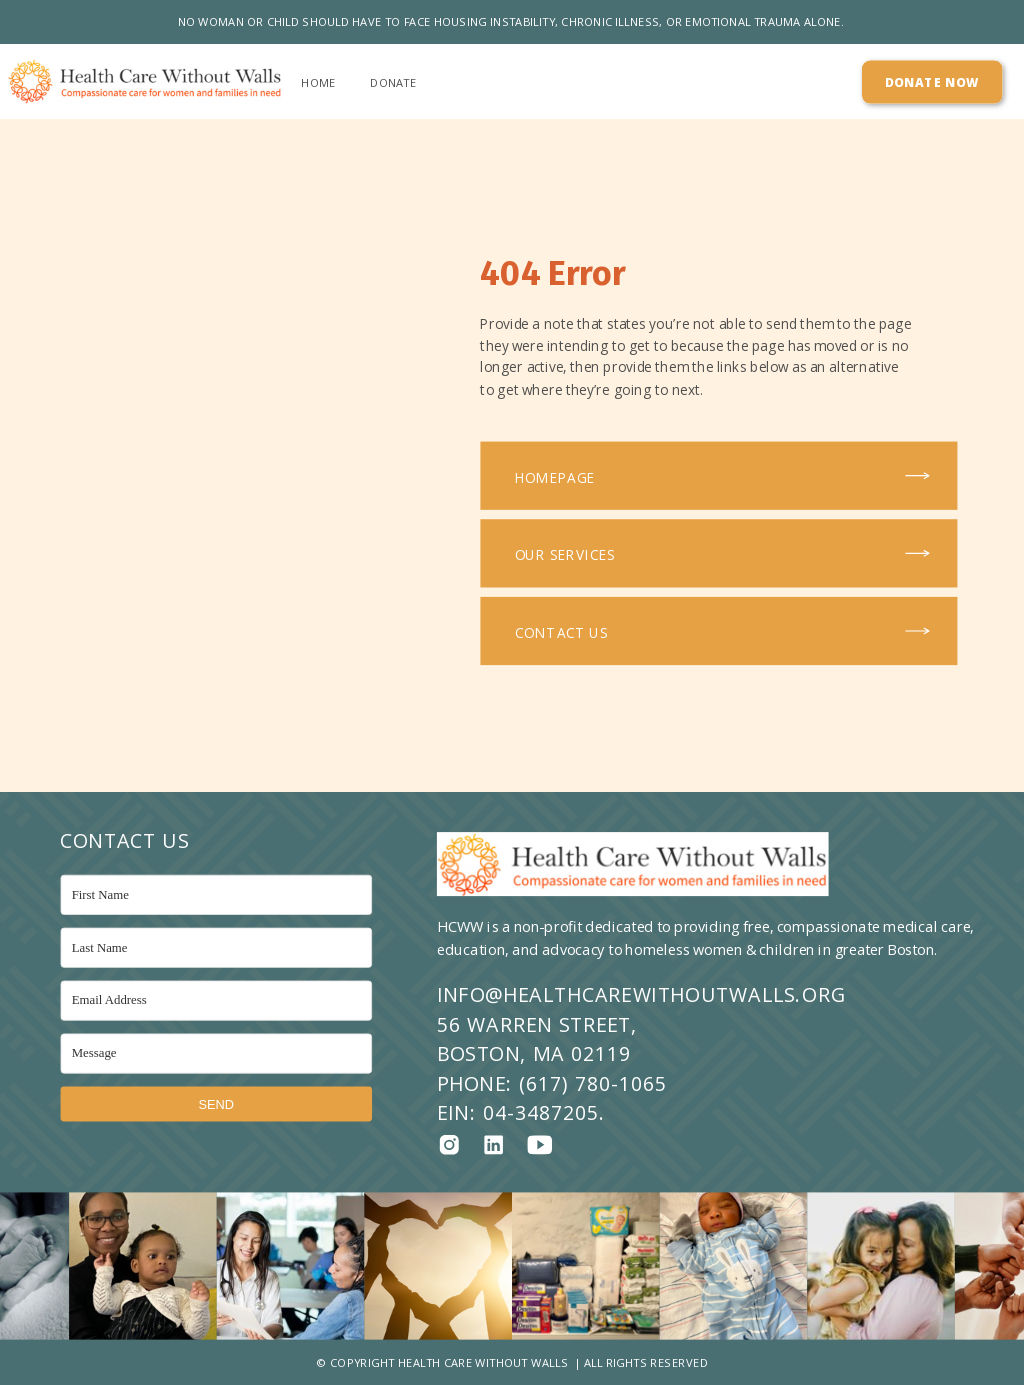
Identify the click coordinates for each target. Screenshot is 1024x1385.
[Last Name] (216, 948)
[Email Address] (216, 1000)
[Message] (216, 1053)
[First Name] (216, 895)
